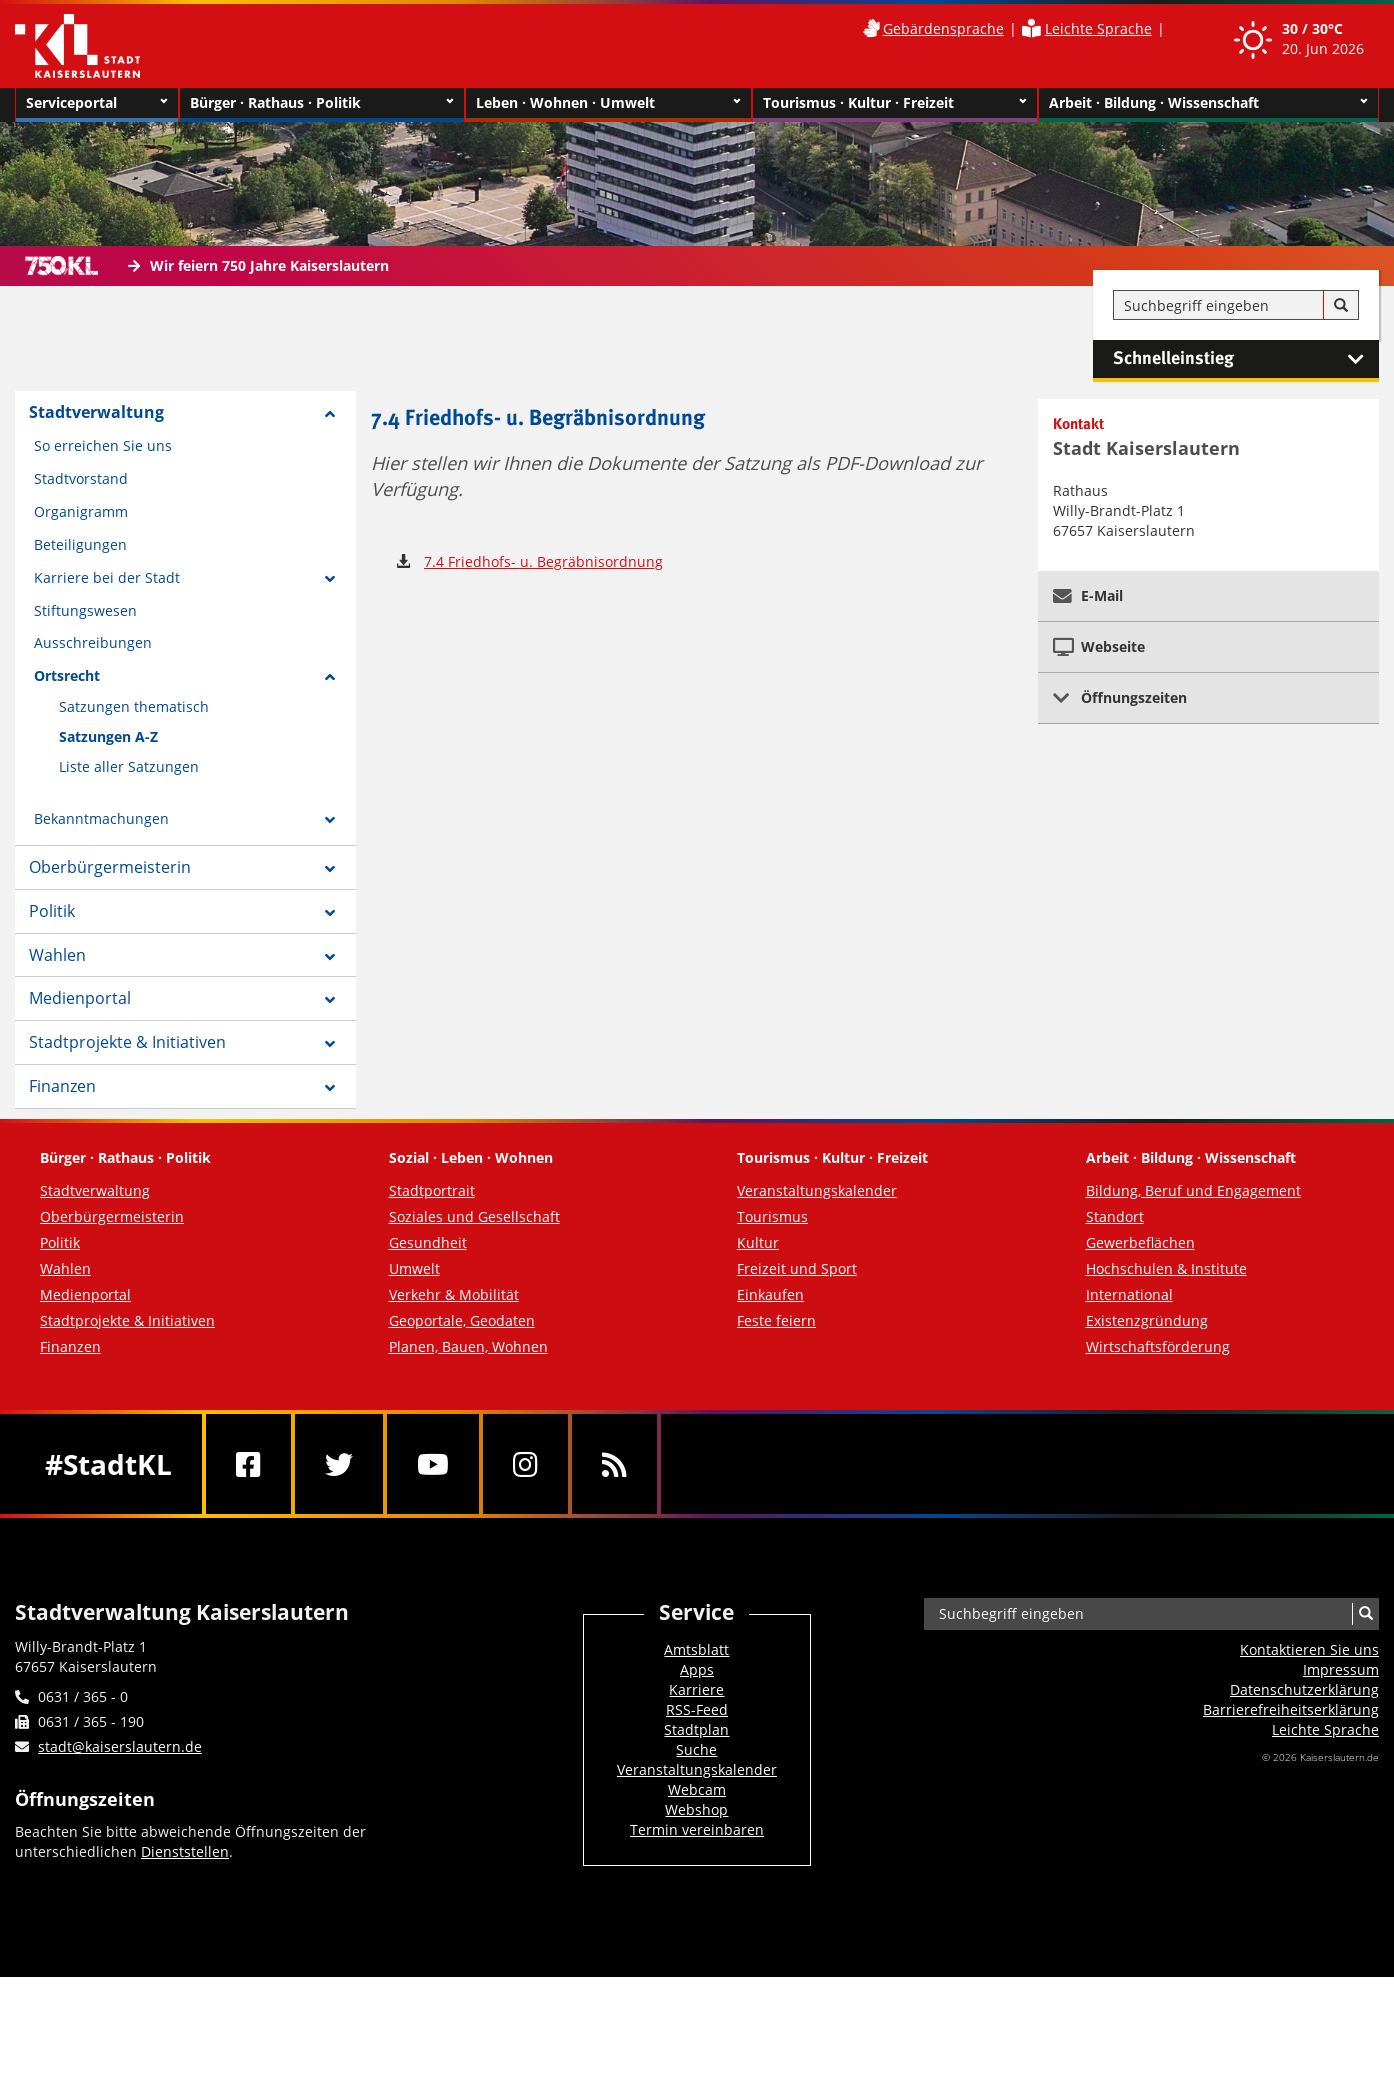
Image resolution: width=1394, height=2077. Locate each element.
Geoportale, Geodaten (462, 1320)
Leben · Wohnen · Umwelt (608, 103)
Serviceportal (97, 103)
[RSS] (614, 1464)
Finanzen (62, 1086)
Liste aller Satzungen (129, 766)
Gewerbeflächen (1140, 1242)
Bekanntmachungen (101, 818)
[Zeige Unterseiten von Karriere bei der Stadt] (330, 579)
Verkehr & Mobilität (454, 1294)
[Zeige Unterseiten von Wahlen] (330, 957)
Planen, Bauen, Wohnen (468, 1346)
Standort (1115, 1216)
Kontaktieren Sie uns (1309, 1649)
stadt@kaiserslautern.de (120, 1746)
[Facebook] (248, 1464)
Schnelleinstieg (1246, 359)
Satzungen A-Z (108, 736)
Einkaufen (770, 1294)
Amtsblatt (696, 1649)
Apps (697, 1669)
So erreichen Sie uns (103, 445)
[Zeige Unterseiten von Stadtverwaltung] (330, 414)
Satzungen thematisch (134, 706)
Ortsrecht (67, 675)
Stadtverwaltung (96, 412)
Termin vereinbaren (697, 1829)
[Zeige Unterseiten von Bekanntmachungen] (330, 820)
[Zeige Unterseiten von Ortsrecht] (330, 677)
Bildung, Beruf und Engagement (1193, 1190)
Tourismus (772, 1216)
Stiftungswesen (85, 610)
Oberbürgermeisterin (110, 867)
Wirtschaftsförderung (1158, 1346)
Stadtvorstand (81, 478)
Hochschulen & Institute (1166, 1268)
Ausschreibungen (93, 642)
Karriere (696, 1689)
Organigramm (81, 511)
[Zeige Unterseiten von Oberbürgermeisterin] (330, 869)
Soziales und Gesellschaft (474, 1216)
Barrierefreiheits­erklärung (1291, 1709)
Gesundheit (428, 1242)
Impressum (1341, 1669)
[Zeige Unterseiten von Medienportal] (330, 1000)
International (1129, 1294)
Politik (52, 911)
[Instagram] (525, 1464)
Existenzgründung (1147, 1320)
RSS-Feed (697, 1709)
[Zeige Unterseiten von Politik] (330, 913)
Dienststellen (185, 1851)
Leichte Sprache (1098, 28)
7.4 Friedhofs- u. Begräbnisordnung (543, 561)
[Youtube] (433, 1464)
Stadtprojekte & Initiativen (127, 1042)
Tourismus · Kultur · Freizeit (895, 103)
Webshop (696, 1809)
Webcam (697, 1789)
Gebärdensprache (943, 28)
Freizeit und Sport (797, 1268)
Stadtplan (696, 1729)
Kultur (758, 1242)
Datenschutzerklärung (1304, 1689)
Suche (696, 1749)
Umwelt (414, 1268)
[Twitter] (339, 1464)
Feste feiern (776, 1320)
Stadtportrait (432, 1190)
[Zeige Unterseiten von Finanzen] (330, 1088)
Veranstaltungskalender (817, 1190)
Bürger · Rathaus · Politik (322, 103)
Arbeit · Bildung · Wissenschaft (1208, 103)
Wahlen (57, 955)
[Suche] (1341, 306)
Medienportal (80, 998)
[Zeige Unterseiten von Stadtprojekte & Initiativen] (330, 1044)
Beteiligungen (80, 544)
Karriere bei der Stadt (107, 577)
